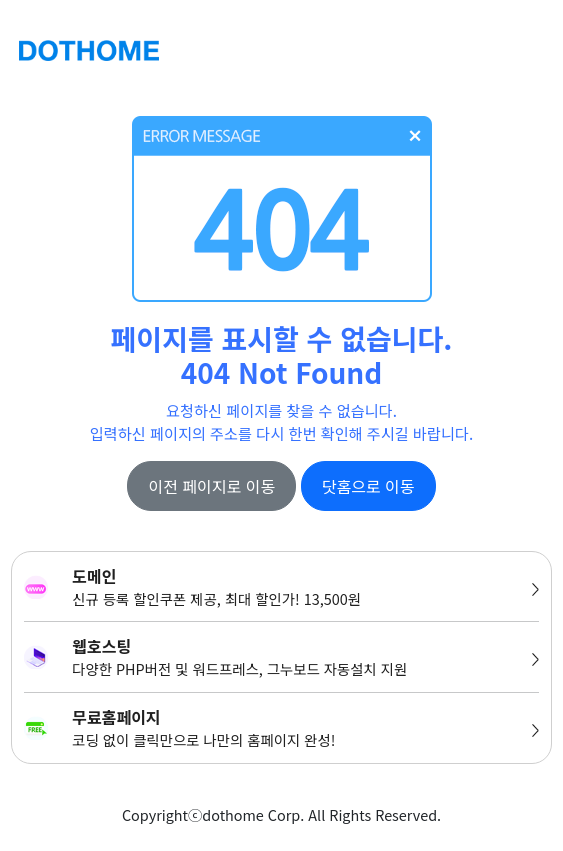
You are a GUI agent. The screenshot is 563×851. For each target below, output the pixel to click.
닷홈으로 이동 (368, 486)
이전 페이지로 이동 (211, 486)
